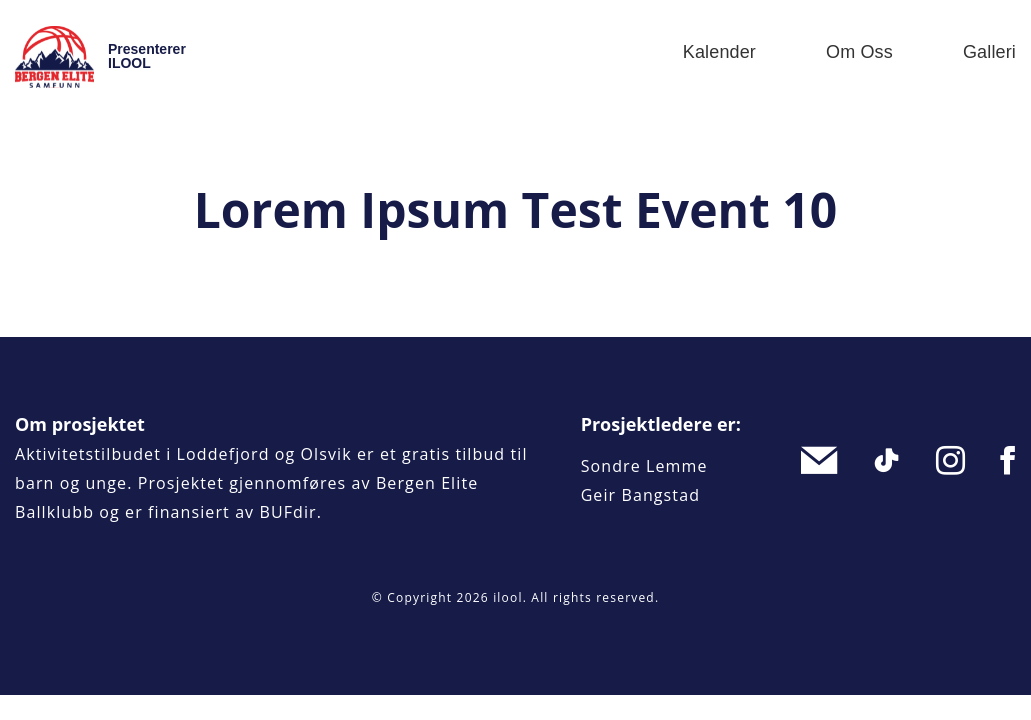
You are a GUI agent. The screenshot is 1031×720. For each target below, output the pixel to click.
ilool (508, 597)
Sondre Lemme (644, 466)
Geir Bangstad (640, 495)
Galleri (989, 52)
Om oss (859, 52)
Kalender (719, 52)
